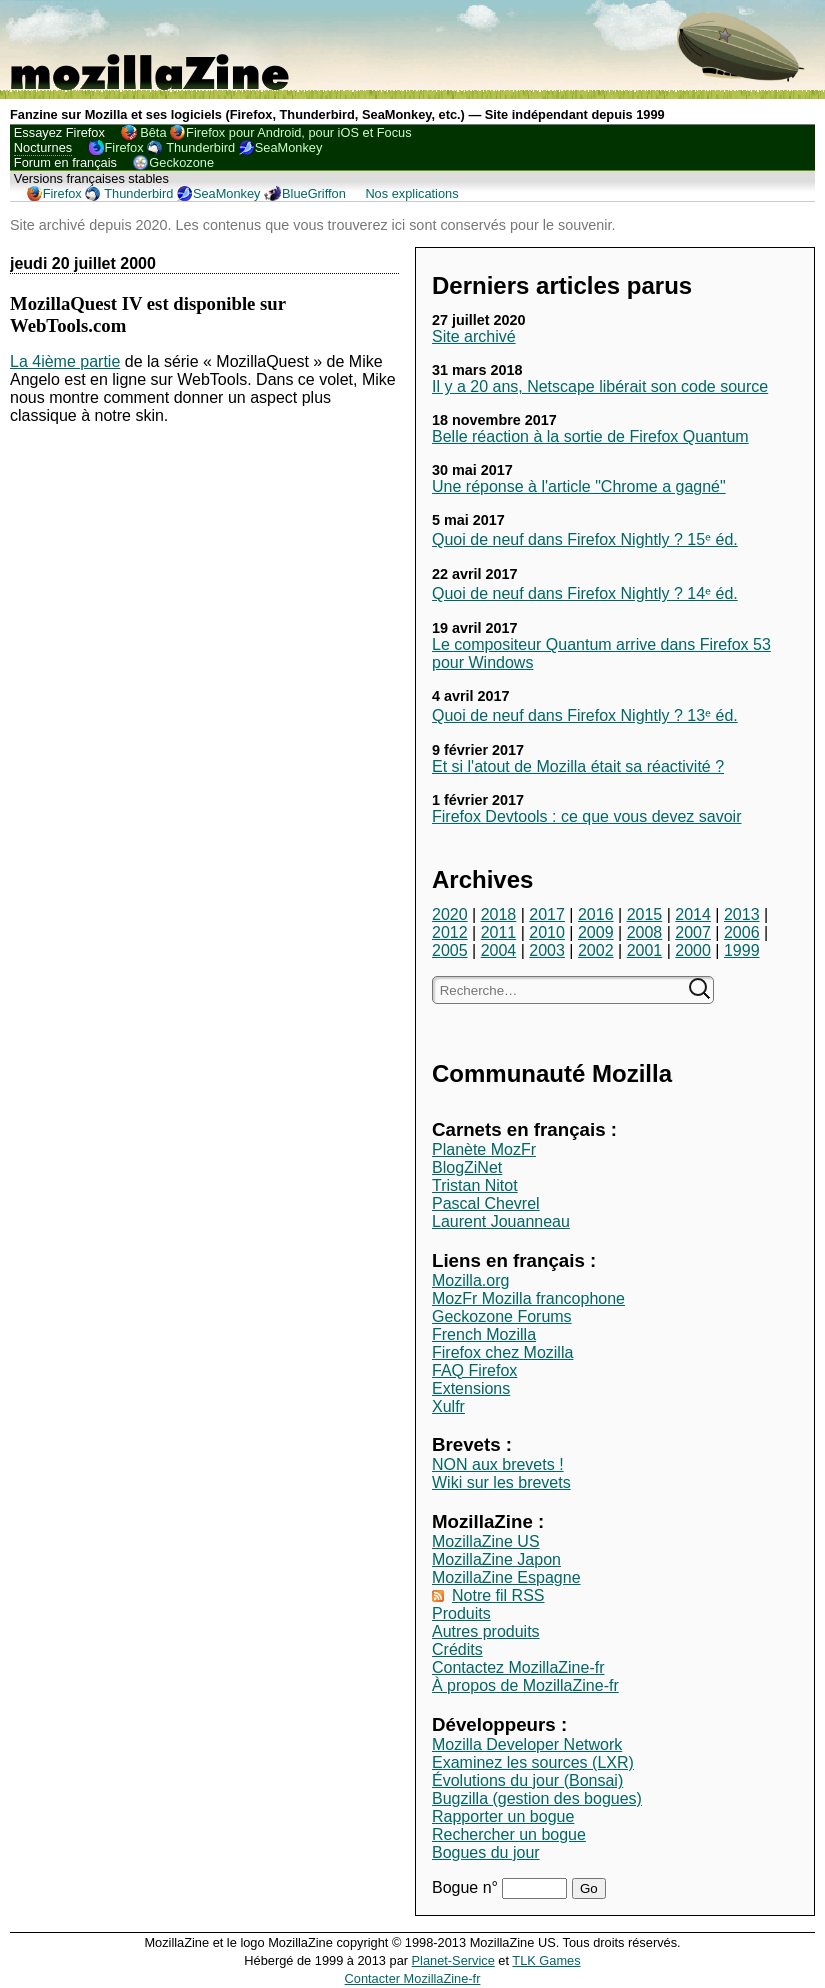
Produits (461, 1613)
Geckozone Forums (502, 1316)
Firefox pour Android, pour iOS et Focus (298, 132)
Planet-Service (453, 1960)
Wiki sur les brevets (501, 1482)
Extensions (471, 1388)
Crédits (457, 1649)
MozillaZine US (486, 1541)
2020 (450, 914)
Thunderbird (200, 147)
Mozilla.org (470, 1280)
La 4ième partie (65, 361)
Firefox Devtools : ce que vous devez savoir (586, 816)
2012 (450, 932)
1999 (742, 950)
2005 (450, 950)
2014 (693, 914)
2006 (742, 932)
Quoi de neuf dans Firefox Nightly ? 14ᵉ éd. (585, 593)
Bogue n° (467, 1887)
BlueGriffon (314, 193)
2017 (547, 914)
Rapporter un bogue (503, 1816)
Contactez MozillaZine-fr (518, 1667)
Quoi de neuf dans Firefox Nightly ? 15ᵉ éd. (585, 539)
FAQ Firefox (474, 1370)
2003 (547, 950)
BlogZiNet (467, 1167)
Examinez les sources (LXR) (533, 1762)
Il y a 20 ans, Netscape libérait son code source (600, 386)
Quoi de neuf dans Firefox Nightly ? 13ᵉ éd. (585, 715)
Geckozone (181, 162)
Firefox (124, 147)
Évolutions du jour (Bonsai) (527, 1780)
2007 (693, 932)
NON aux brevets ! (498, 1464)
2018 (499, 914)
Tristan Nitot (475, 1185)
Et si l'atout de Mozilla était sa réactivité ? (578, 766)
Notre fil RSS (498, 1595)
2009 (596, 932)
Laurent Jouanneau (501, 1221)
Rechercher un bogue (509, 1834)
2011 (499, 932)
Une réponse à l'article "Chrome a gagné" (579, 486)
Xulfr (448, 1406)
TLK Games (546, 1960)
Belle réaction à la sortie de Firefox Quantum (590, 436)
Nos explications (411, 193)
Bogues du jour (486, 1852)
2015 (645, 914)
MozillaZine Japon (496, 1559)
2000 (693, 950)
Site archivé (474, 336)
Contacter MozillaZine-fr (413, 1978)
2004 (499, 950)
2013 (742, 914)
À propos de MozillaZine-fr (525, 1685)
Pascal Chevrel (486, 1203)
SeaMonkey (289, 147)
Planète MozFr (484, 1149)
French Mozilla (484, 1334)
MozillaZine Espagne (506, 1577)
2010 (547, 932)
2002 (596, 950)
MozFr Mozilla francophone (528, 1298)
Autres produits (486, 1631)
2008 (645, 932)
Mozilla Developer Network (527, 1744)
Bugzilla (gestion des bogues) (537, 1798)
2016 (596, 914)
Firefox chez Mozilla (502, 1352)
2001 (645, 950)
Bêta (153, 132)
